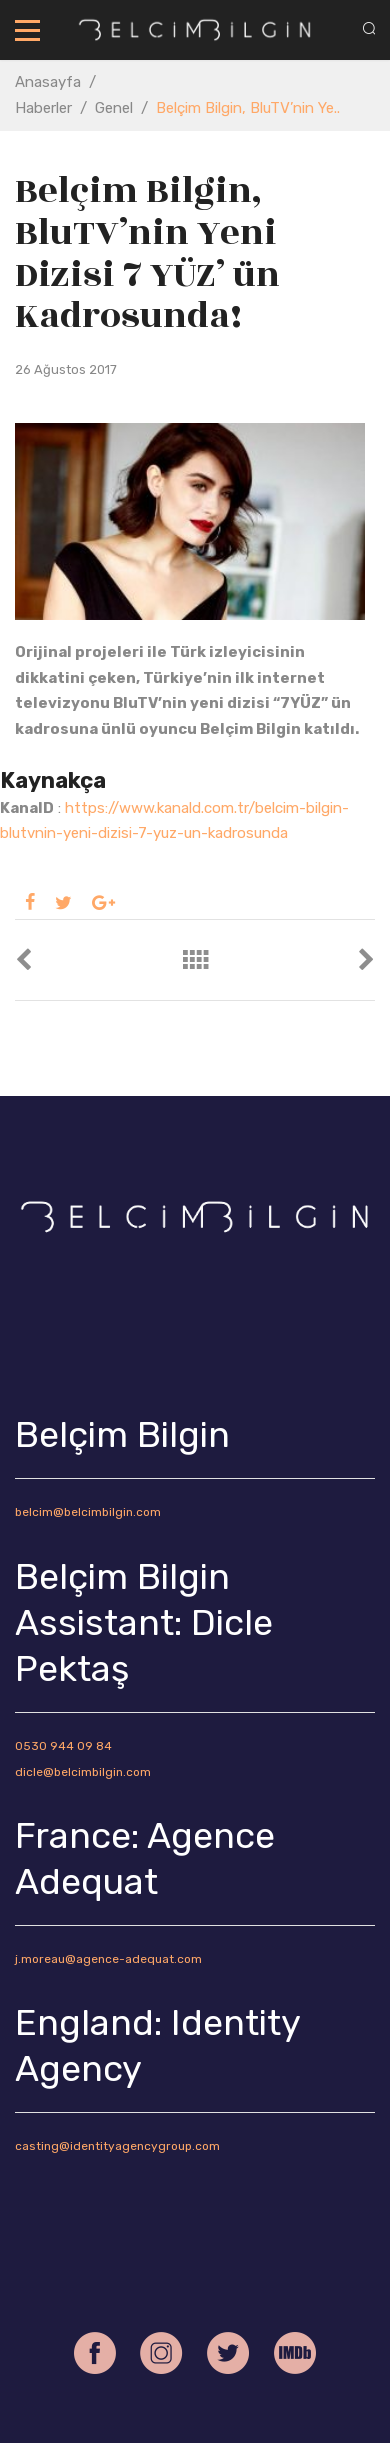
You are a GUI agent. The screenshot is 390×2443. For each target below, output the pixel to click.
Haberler (43, 108)
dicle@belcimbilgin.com (83, 1772)
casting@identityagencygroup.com (117, 2146)
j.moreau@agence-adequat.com (108, 1959)
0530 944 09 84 (63, 1746)
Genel (114, 108)
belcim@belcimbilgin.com (88, 1512)
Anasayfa (48, 82)
